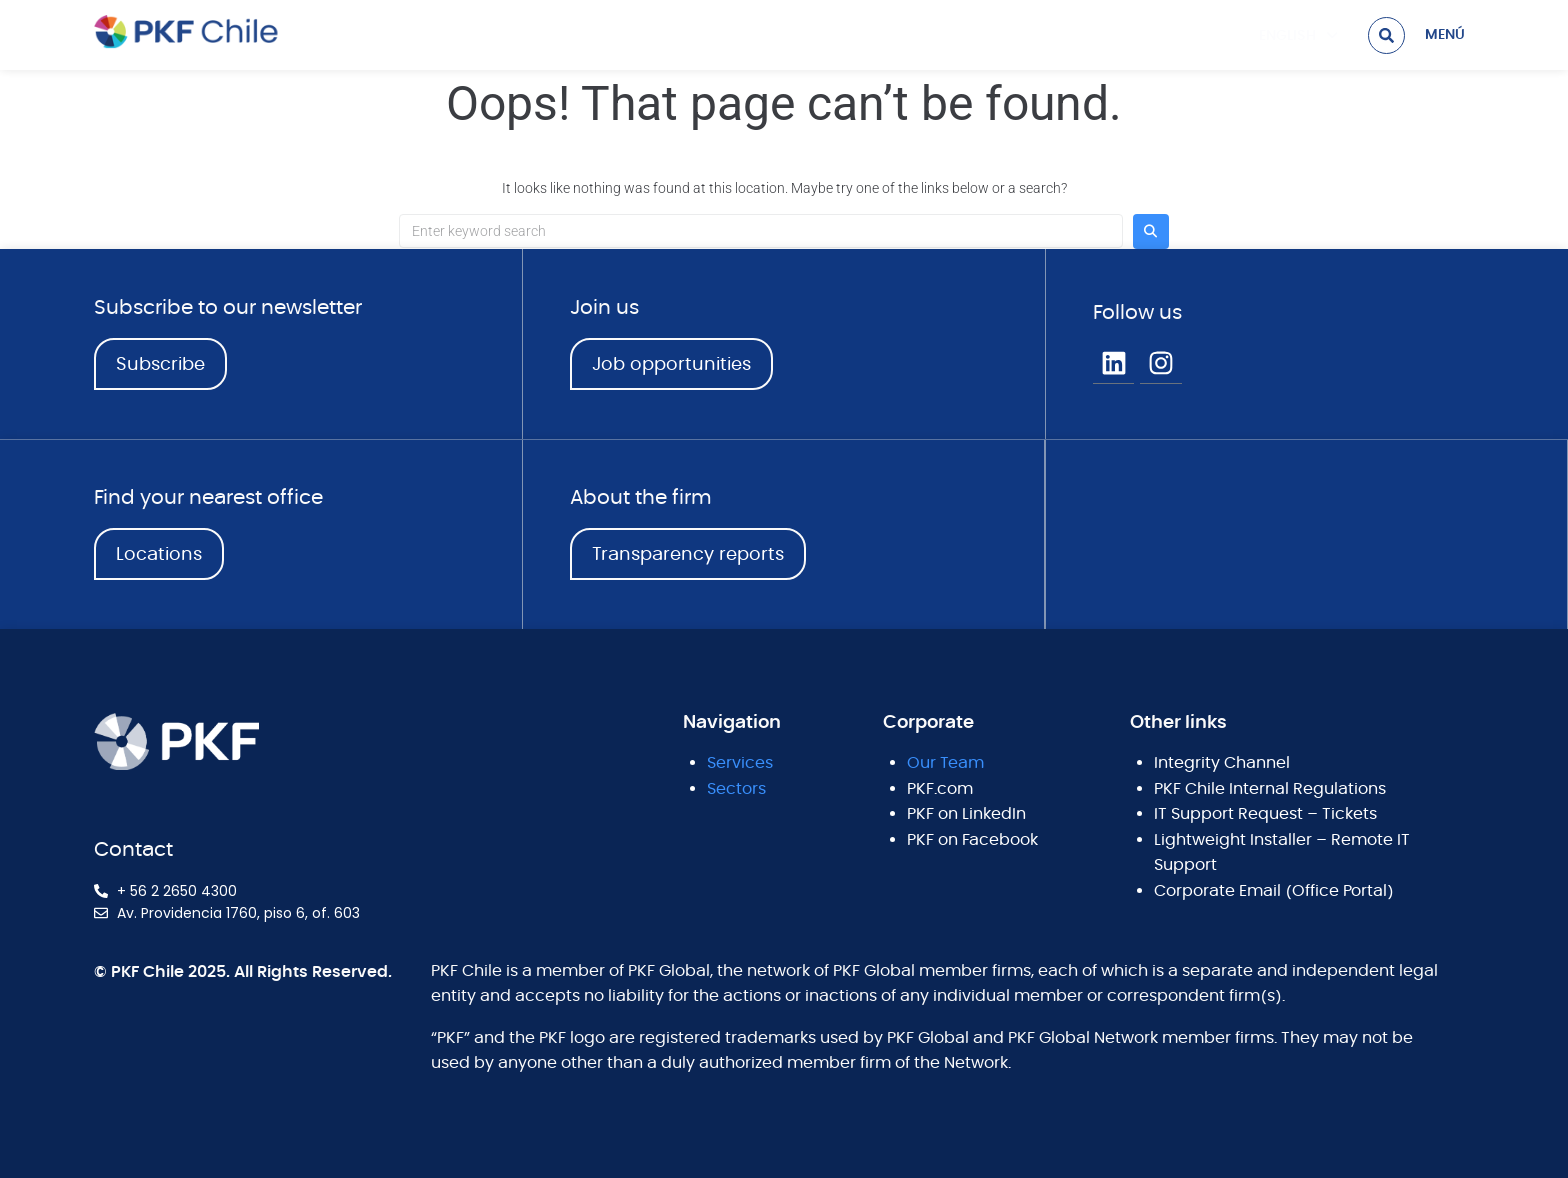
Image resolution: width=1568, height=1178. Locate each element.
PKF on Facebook (972, 840)
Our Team (945, 763)
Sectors (736, 789)
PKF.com (940, 789)
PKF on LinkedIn (966, 814)
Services (740, 763)
